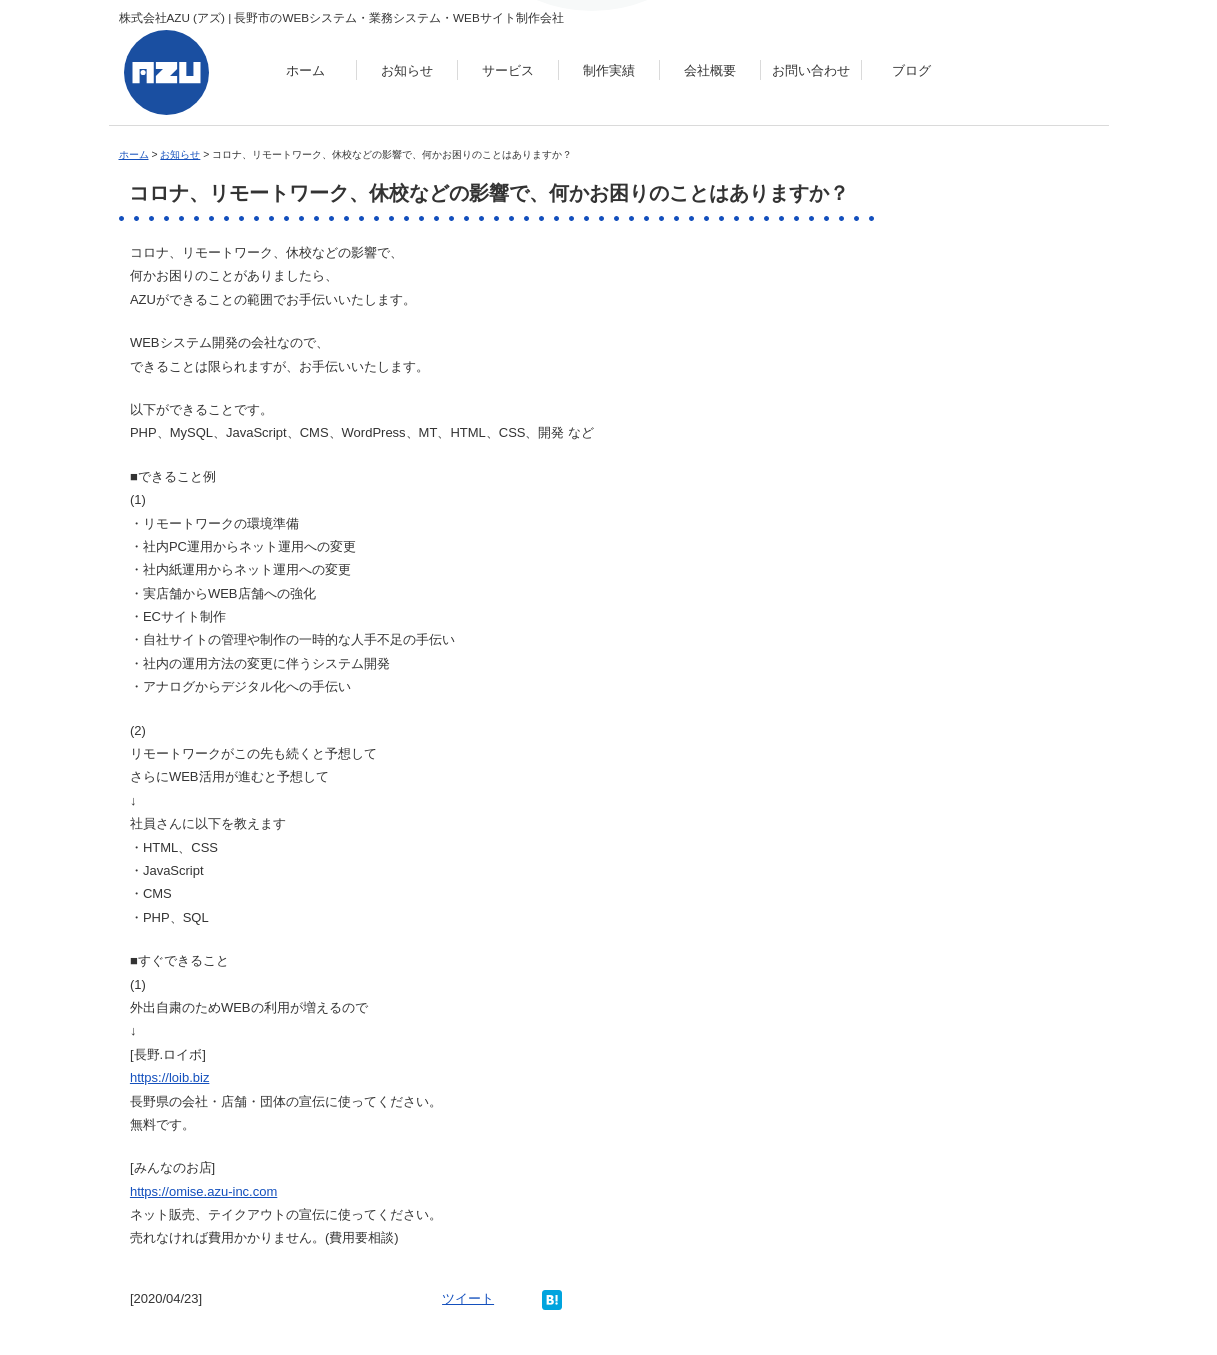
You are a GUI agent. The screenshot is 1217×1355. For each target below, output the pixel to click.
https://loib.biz (170, 1077)
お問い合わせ (811, 70)
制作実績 (609, 70)
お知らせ (407, 70)
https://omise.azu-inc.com (203, 1191)
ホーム (305, 70)
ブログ (911, 70)
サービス (508, 70)
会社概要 (710, 70)
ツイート (468, 1298)
